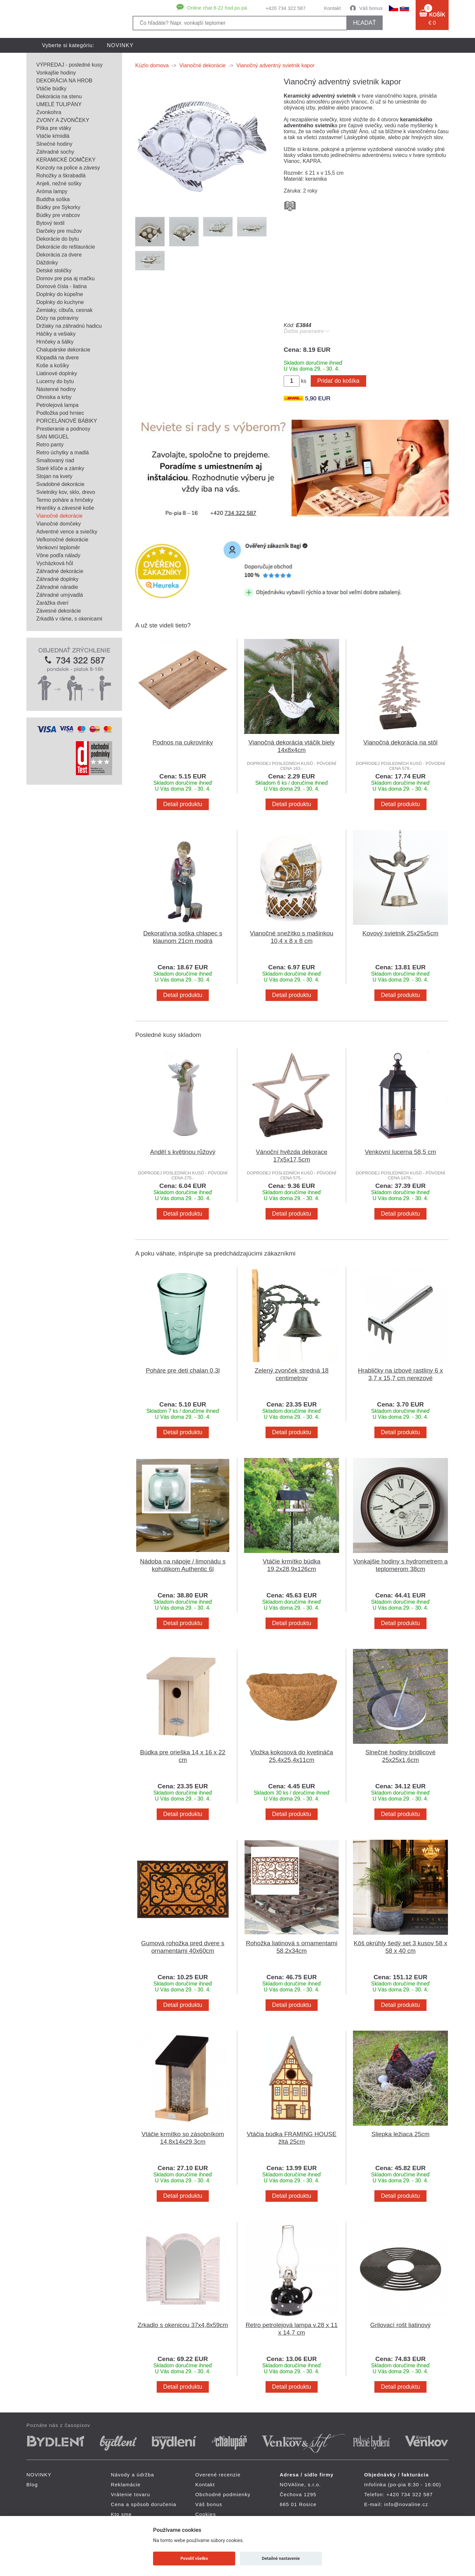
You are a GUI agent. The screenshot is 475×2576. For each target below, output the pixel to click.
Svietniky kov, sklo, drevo (65, 492)
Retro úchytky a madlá (62, 452)
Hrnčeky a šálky (55, 342)
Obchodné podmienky (223, 2494)
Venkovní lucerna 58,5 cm (400, 1151)
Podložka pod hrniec (60, 413)
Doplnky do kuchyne (60, 302)
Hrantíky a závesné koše (65, 508)
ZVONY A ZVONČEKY (62, 120)
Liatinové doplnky (56, 373)
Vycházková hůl (54, 563)
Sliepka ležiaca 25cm (400, 2134)
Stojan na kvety (54, 476)
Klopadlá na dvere (57, 357)
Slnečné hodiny (54, 144)
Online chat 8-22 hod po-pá (217, 8)
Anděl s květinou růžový (182, 1151)
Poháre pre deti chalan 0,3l (183, 1370)
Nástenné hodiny (56, 389)
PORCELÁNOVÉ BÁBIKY (66, 421)
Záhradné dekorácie (59, 571)
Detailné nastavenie (281, 2558)
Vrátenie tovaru (130, 2494)
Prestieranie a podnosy (63, 429)
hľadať (364, 22)
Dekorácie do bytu (57, 239)
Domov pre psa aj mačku (65, 278)
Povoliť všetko (194, 2558)
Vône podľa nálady (58, 555)
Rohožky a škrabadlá (60, 175)
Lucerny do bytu (55, 381)
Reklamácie (126, 2484)
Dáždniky (47, 262)
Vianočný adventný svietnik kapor (276, 65)
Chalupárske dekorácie (63, 349)
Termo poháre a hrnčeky (64, 500)
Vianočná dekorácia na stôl (401, 742)
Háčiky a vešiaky (56, 334)
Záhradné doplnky (57, 579)
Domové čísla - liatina (61, 286)
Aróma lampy (51, 191)
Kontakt (332, 8)
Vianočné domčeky (58, 524)
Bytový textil (50, 223)
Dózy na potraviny (57, 318)
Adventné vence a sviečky (66, 531)
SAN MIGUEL (52, 436)
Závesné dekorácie (58, 611)
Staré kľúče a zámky (60, 468)
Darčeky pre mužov (59, 231)
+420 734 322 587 (285, 8)
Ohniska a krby (54, 397)
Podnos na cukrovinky (182, 742)
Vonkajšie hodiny (56, 73)
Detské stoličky (54, 270)
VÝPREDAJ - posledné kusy (69, 65)
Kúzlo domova (152, 65)
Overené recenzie (218, 2474)
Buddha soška (53, 199)
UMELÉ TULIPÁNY (59, 104)
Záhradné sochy (55, 152)
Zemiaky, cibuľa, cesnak (64, 310)
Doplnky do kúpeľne (59, 294)
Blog (32, 2484)
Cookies (205, 2514)
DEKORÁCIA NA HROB (64, 80)
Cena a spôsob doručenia (143, 2504)
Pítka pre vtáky (53, 128)
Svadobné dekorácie (60, 484)
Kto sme (121, 2514)
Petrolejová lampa (57, 405)
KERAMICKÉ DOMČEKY (66, 160)
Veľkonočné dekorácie (62, 539)
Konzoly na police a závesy (68, 167)
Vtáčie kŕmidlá (52, 136)
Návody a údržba (132, 2474)
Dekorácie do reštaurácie (65, 247)
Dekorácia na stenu (59, 96)
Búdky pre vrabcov (58, 215)
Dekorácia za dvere (59, 255)
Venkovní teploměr (58, 547)
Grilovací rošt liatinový (400, 2324)
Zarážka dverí (52, 603)
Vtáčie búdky (51, 88)
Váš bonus (371, 8)
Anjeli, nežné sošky (58, 183)
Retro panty (50, 444)
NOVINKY (120, 45)
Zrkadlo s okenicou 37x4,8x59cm (183, 2324)
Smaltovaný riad (55, 460)
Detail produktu (182, 804)
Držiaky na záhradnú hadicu (69, 326)
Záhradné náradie (57, 587)
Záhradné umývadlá (59, 595)
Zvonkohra (48, 112)
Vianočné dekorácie (59, 516)
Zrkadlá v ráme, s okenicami (69, 618)
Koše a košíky (52, 365)
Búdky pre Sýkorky (58, 207)
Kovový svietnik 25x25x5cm (400, 933)
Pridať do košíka (338, 381)
